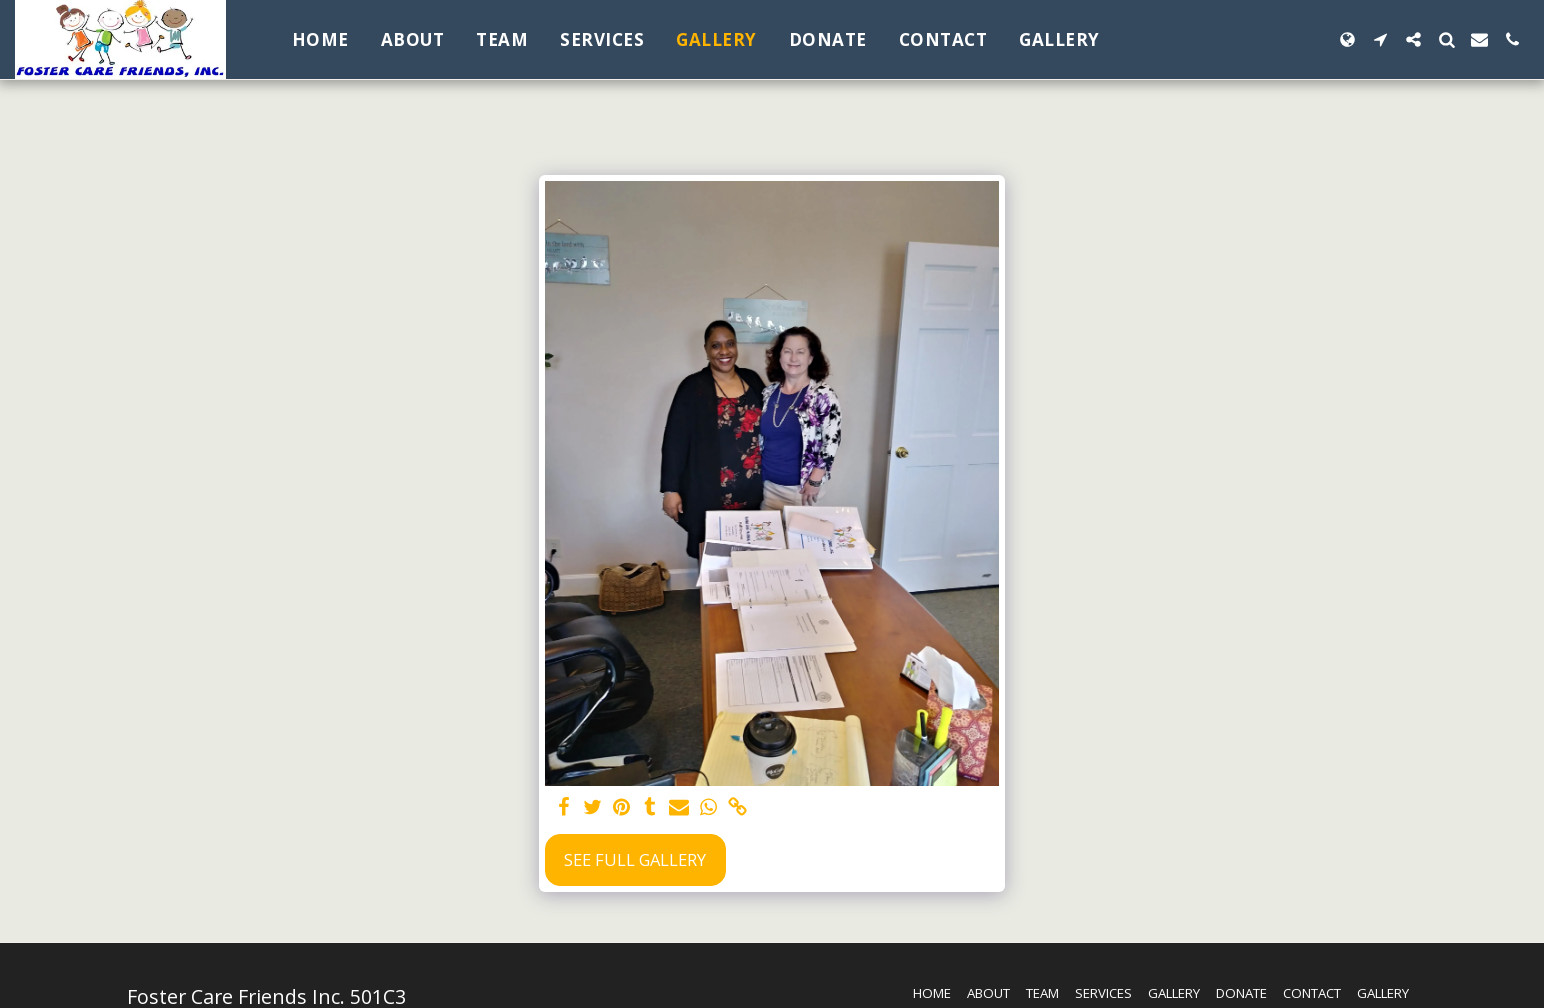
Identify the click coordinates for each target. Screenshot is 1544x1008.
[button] (1380, 39)
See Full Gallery (635, 859)
